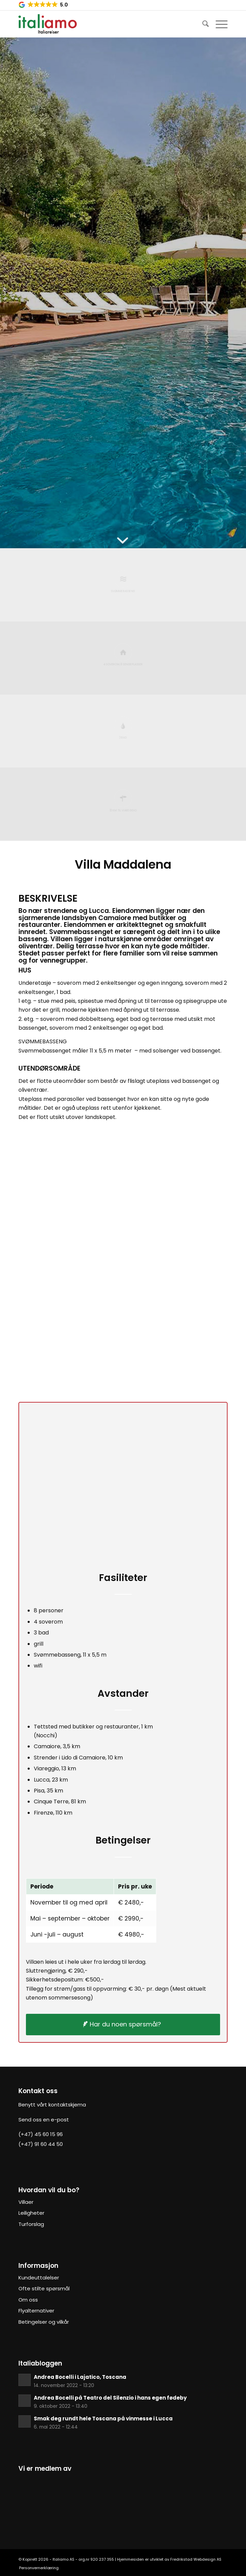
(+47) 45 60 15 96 (40, 2134)
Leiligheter (31, 2212)
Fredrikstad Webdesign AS (195, 2559)
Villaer (25, 2202)
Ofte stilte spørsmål (44, 2288)
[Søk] (202, 23)
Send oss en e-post (43, 2119)
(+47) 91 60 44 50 (40, 2144)
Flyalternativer (36, 2310)
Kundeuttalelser (38, 2277)
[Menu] (218, 23)
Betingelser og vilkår (43, 2321)
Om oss (28, 2299)
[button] (43, 4)
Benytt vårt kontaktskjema (52, 2104)
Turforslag (31, 2224)
